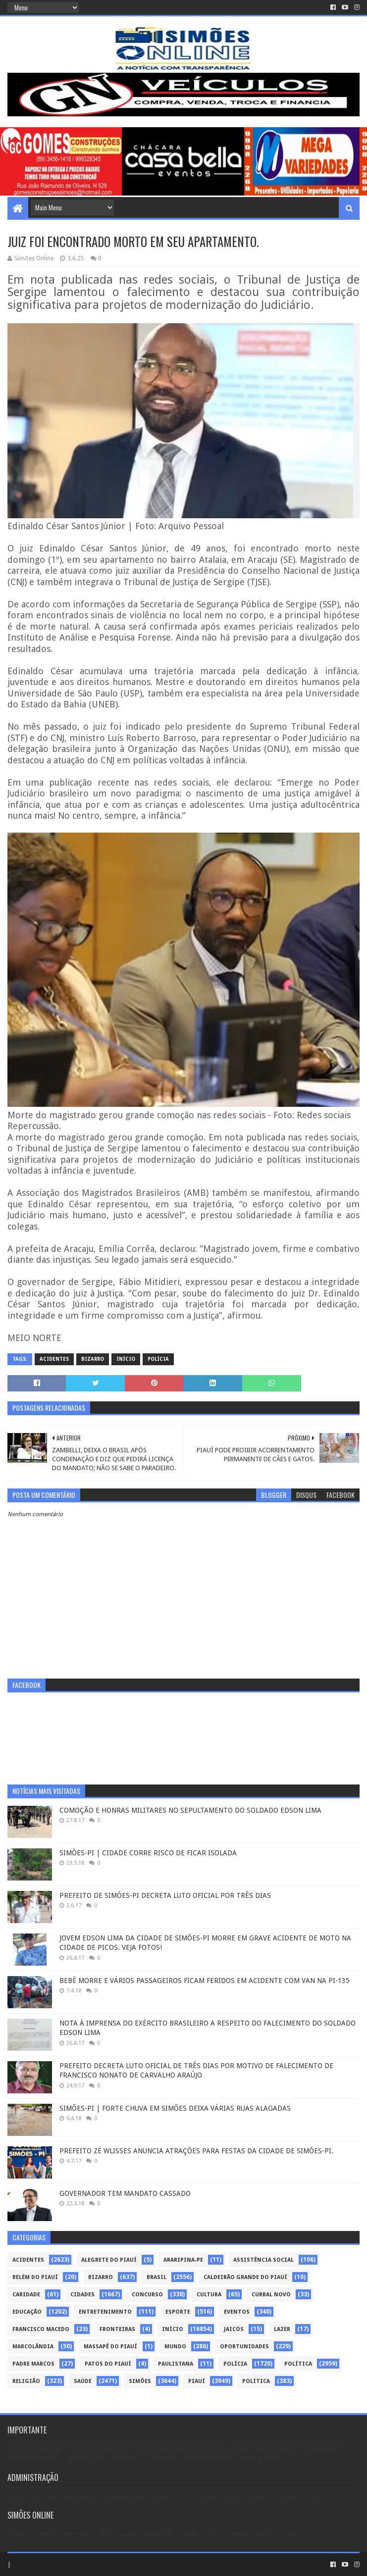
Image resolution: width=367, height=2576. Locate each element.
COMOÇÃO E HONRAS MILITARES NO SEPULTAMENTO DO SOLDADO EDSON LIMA (190, 1810)
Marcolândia (32, 2346)
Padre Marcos (33, 2364)
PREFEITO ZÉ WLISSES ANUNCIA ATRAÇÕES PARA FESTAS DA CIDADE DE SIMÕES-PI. (196, 2151)
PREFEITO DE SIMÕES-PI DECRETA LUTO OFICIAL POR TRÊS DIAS (165, 1895)
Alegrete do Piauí (109, 2260)
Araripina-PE (183, 2260)
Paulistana (175, 2364)
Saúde (83, 2381)
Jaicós (234, 2329)
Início (125, 1359)
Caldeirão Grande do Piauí (245, 2277)
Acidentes (54, 1359)
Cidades (82, 2294)
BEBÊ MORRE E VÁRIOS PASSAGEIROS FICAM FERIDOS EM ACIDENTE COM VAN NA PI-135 (204, 1980)
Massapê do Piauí (110, 2346)
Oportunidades (244, 2346)
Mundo (175, 2346)
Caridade (26, 2294)
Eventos (237, 2312)
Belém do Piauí (35, 2277)
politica (256, 2381)
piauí (196, 2381)
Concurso (147, 2294)
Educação (27, 2312)
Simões (140, 2381)
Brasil (156, 2277)
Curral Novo (271, 2294)
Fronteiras (117, 2329)
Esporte (177, 2312)
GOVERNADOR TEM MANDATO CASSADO (125, 2193)
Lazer (282, 2329)
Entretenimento (105, 2312)
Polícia (158, 1359)
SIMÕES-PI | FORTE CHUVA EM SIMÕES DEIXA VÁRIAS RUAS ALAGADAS (175, 2108)
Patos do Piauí (108, 2364)
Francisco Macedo (40, 2329)
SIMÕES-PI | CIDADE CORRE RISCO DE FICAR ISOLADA (148, 1853)
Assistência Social (263, 2260)
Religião (26, 2381)
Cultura (209, 2294)
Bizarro (92, 1359)
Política (298, 2364)
